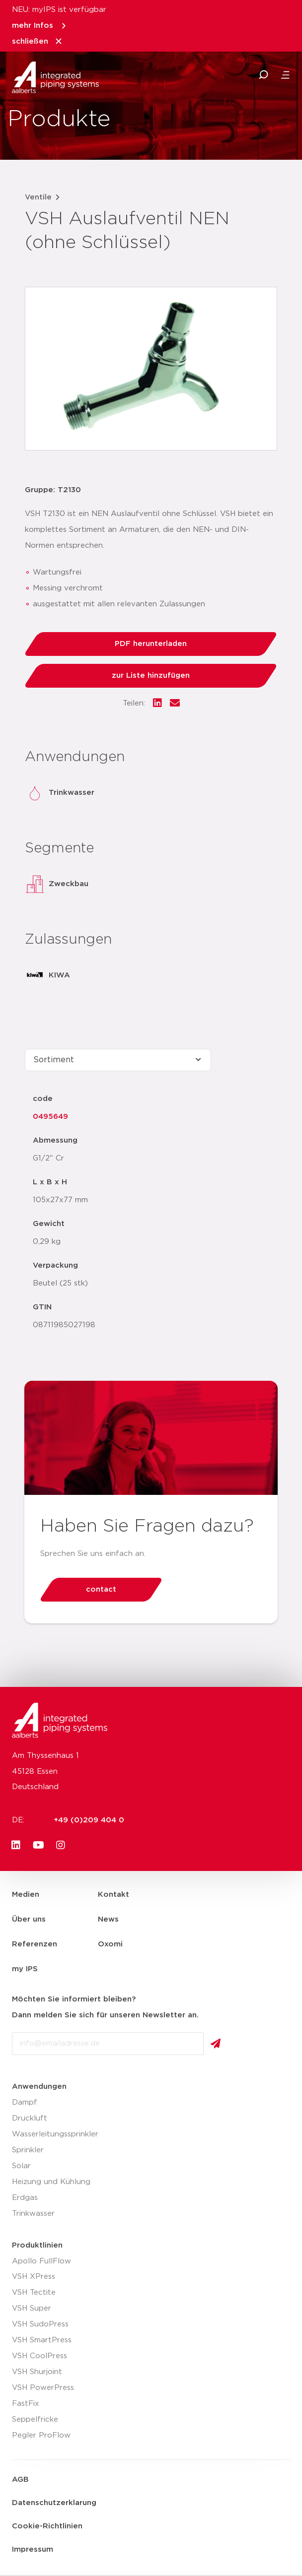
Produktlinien (37, 2245)
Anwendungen (39, 2086)
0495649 (50, 1116)
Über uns (29, 1919)
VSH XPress (33, 2276)
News (108, 1919)
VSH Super (31, 2308)
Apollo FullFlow (41, 2261)
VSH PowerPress (43, 2387)
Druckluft (29, 2118)
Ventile (38, 197)
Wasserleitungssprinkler (55, 2134)
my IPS (25, 1969)
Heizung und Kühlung (51, 2182)
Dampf (24, 2102)
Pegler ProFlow (41, 2435)
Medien (25, 1894)
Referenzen (34, 1944)
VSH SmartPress (42, 2340)
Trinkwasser (33, 2213)
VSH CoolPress (39, 2356)
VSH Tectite (34, 2292)
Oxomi (110, 1944)
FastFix (25, 2403)
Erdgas (25, 2197)
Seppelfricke (35, 2419)
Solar (21, 2166)
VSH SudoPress (40, 2324)
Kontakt (113, 1894)
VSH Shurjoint (37, 2372)
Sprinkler (28, 2150)
